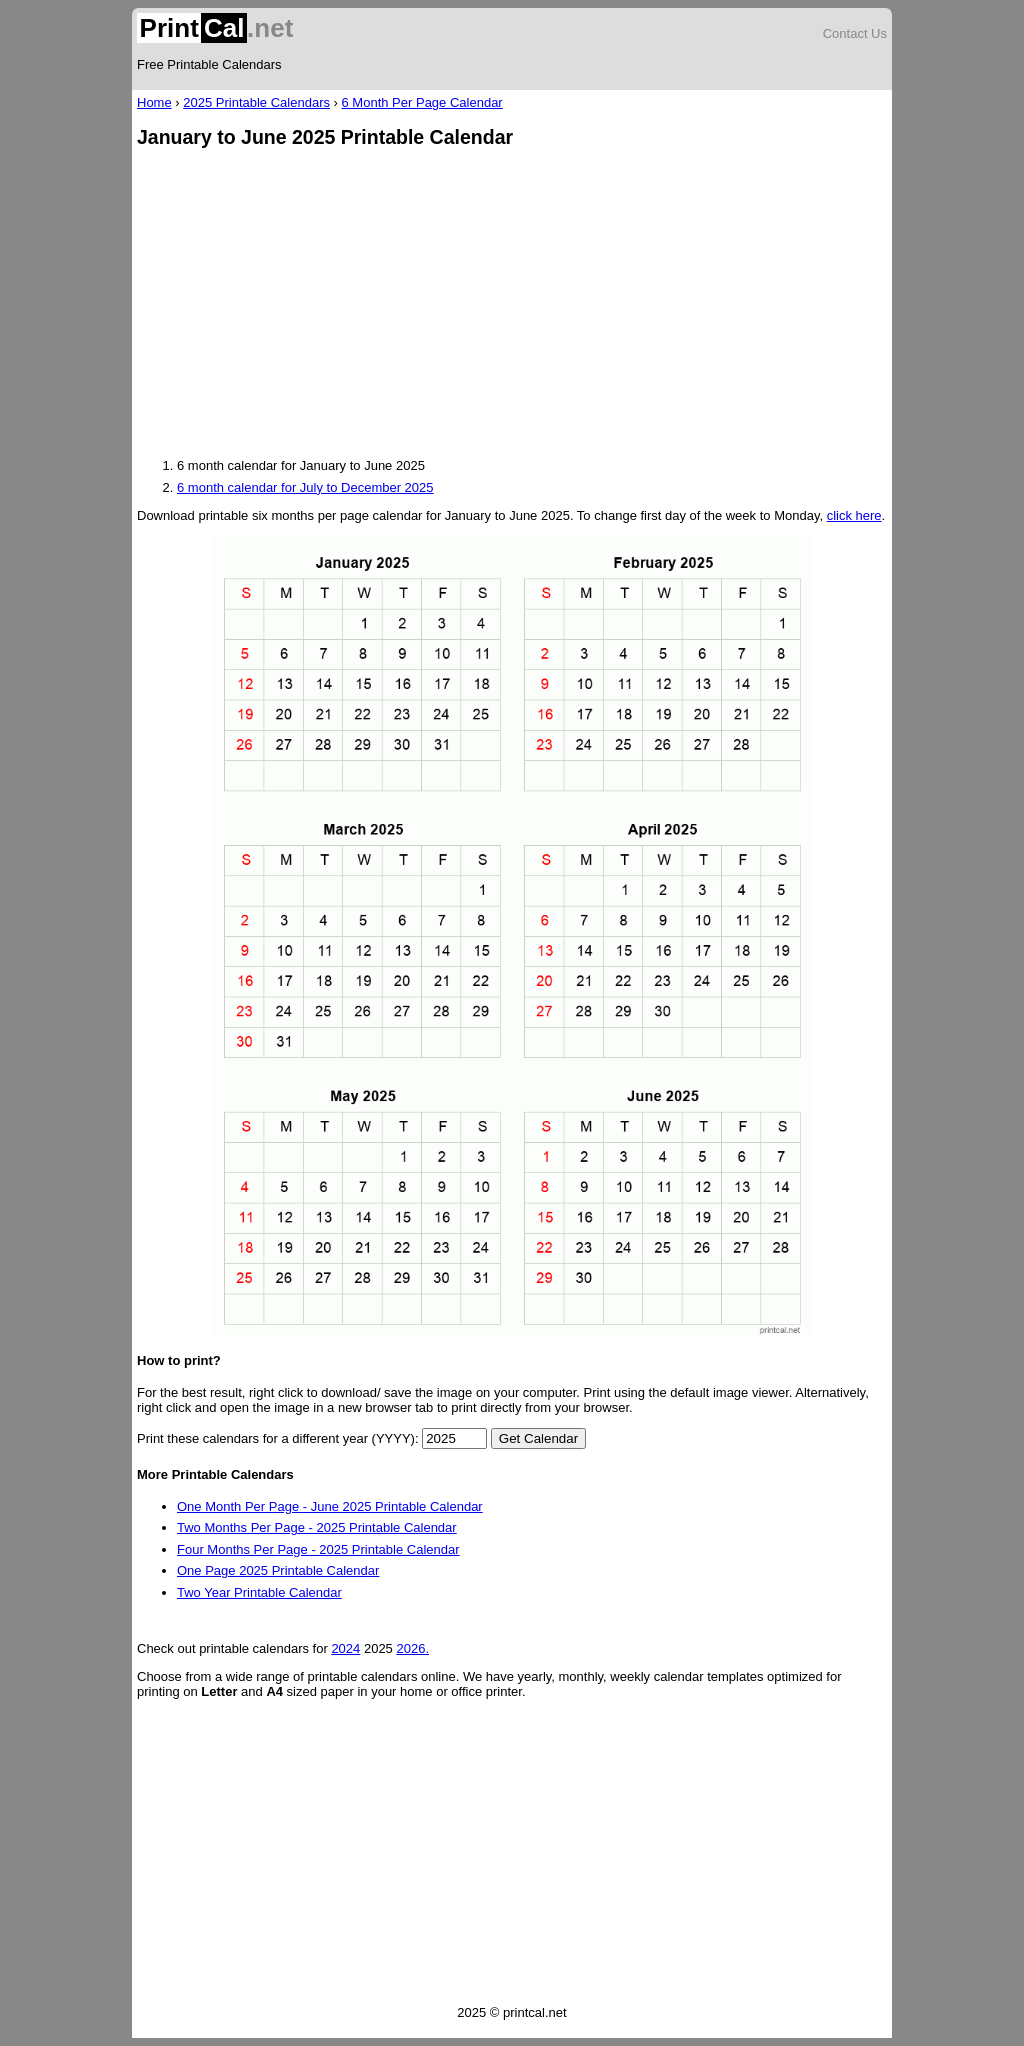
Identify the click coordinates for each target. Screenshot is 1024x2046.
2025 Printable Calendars (256, 102)
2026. (412, 1648)
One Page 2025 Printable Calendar (278, 1570)
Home (154, 102)
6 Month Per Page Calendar (422, 102)
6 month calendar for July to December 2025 (305, 487)
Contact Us (855, 33)
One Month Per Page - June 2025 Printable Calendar (330, 1506)
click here (854, 515)
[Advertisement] (512, 305)
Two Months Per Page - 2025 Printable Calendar (317, 1527)
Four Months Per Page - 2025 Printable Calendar (318, 1549)
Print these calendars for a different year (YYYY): (278, 1438)
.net (215, 28)
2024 (345, 1648)
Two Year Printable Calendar (259, 1592)
